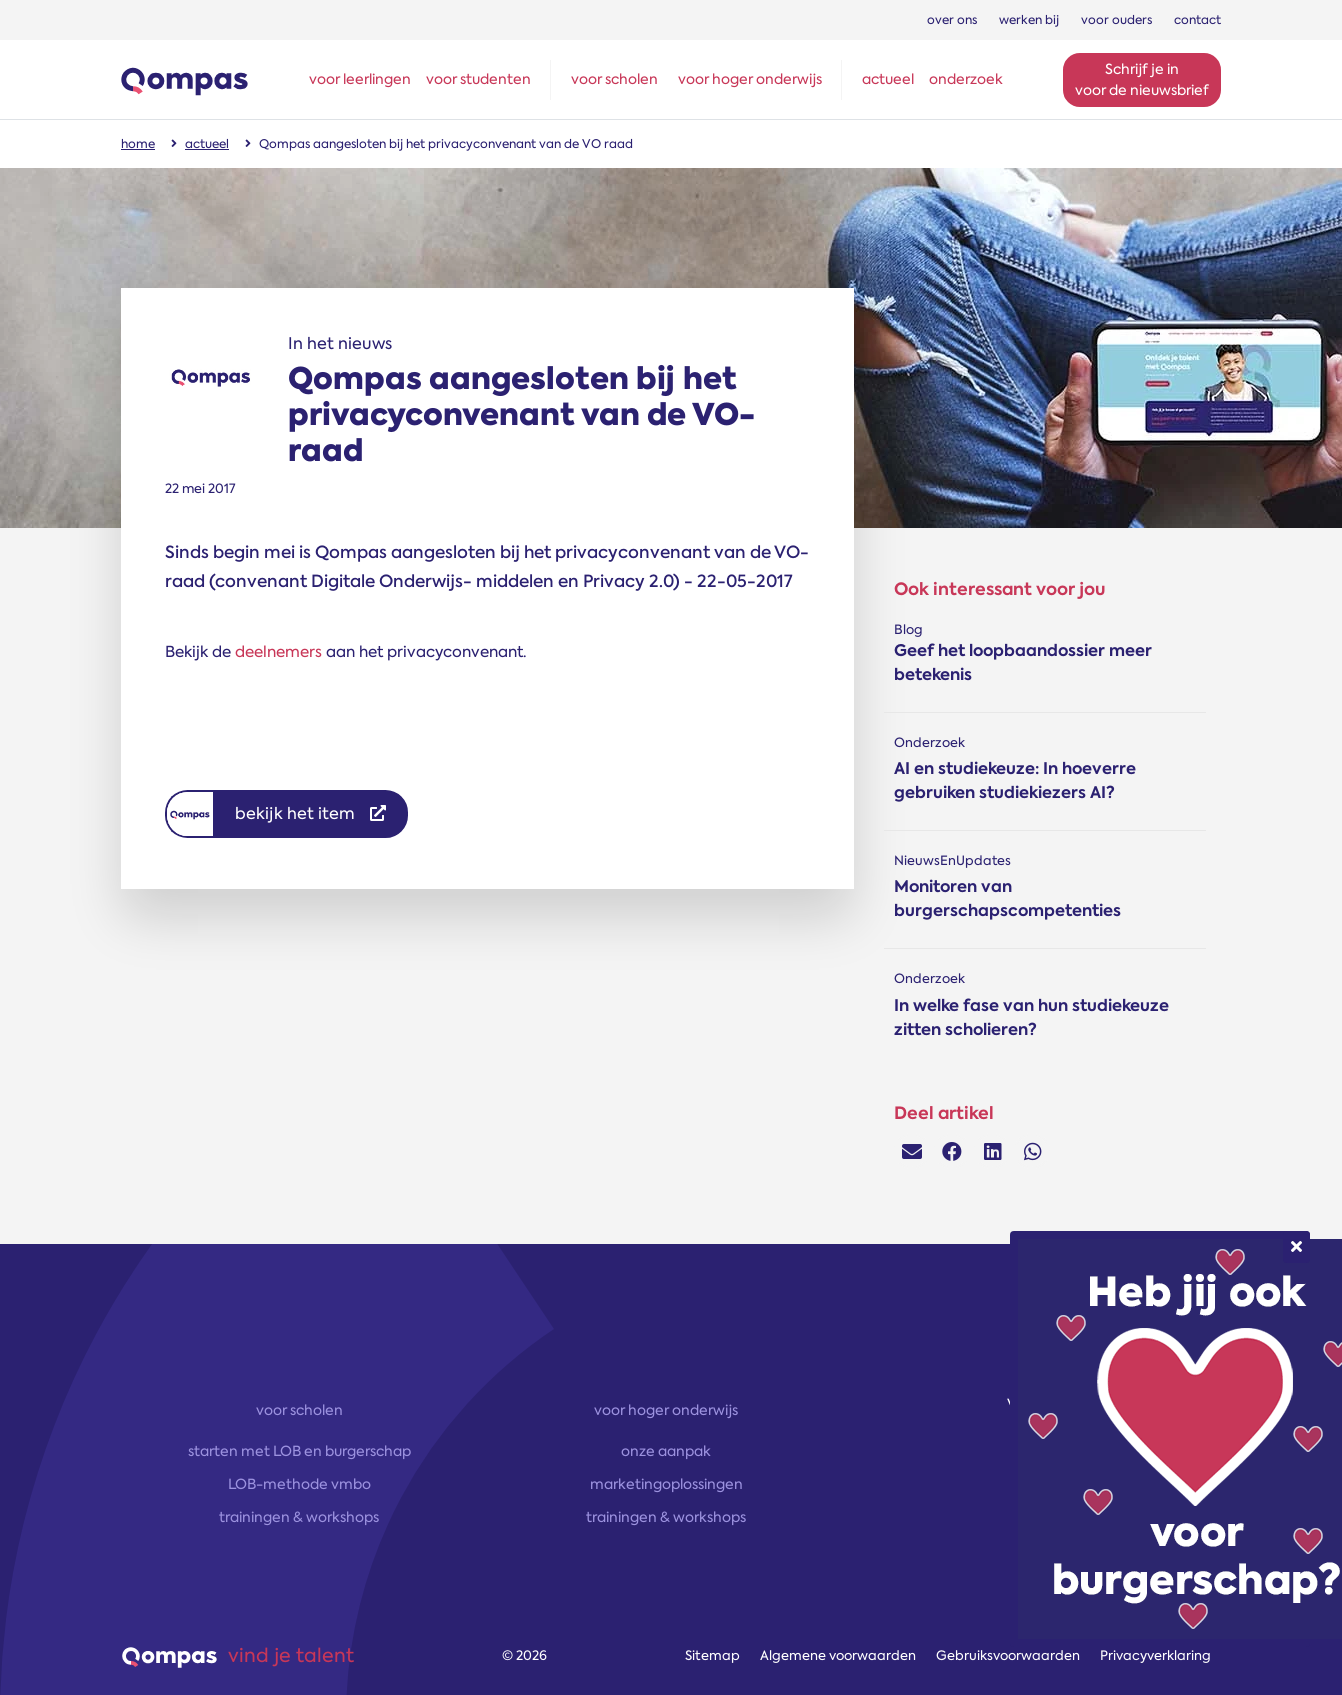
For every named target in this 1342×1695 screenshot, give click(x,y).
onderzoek (966, 79)
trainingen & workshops (299, 1517)
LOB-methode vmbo (299, 1484)
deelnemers (278, 651)
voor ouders (1116, 20)
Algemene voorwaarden (838, 1655)
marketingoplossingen (666, 1484)
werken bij (1029, 20)
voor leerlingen (360, 79)
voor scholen (614, 79)
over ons (952, 20)
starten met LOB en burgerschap (299, 1451)
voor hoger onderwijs (750, 79)
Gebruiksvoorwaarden (1008, 1655)
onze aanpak (666, 1451)
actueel (888, 79)
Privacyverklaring (1155, 1655)
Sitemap (712, 1655)
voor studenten (478, 79)
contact (1197, 20)
